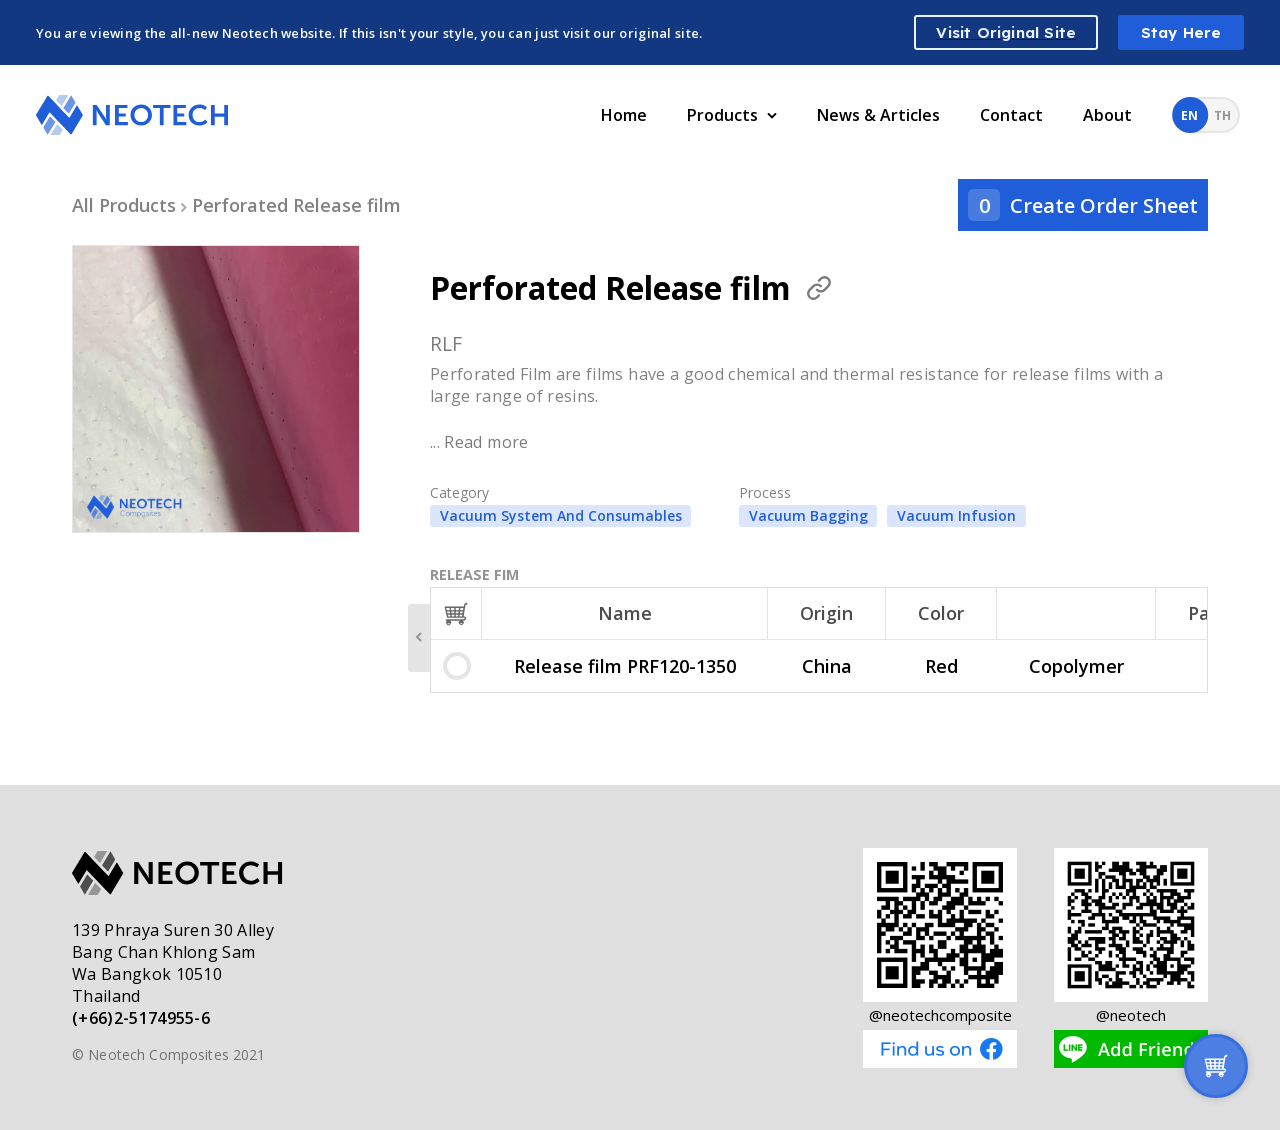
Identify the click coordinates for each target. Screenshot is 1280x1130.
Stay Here (1181, 32)
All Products (124, 205)
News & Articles (878, 115)
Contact (1011, 115)
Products (732, 115)
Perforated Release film (296, 205)
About (1107, 115)
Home (624, 115)
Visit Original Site (1006, 32)
